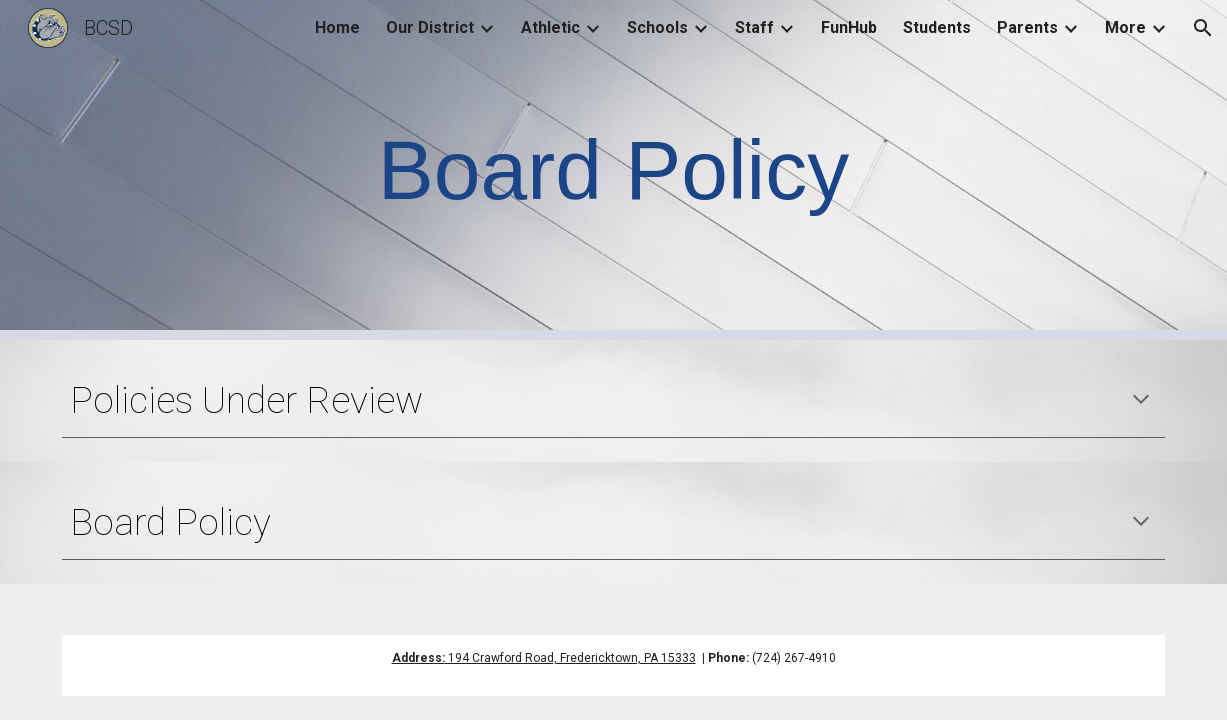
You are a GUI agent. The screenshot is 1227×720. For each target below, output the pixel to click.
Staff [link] (754, 27)
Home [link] (337, 27)
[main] (614, 170)
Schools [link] (657, 27)
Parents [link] (1027, 27)
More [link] (1125, 27)
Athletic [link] (550, 27)
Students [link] (937, 27)
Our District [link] (430, 27)
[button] (1203, 28)
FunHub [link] (849, 27)
